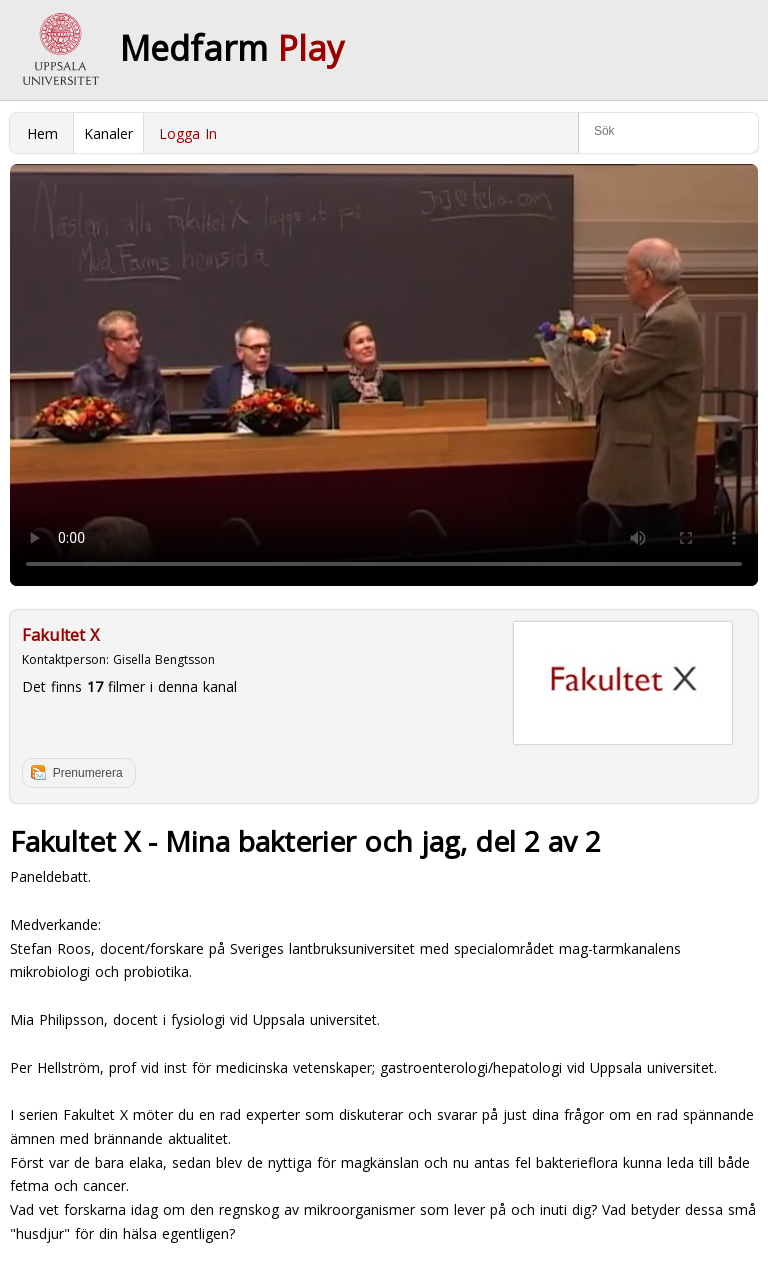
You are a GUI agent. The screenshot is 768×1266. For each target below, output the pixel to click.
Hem (42, 133)
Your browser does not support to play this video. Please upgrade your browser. (384, 375)
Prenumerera (88, 773)
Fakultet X (60, 635)
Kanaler (108, 133)
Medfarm (232, 48)
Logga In (188, 133)
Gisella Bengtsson (164, 659)
